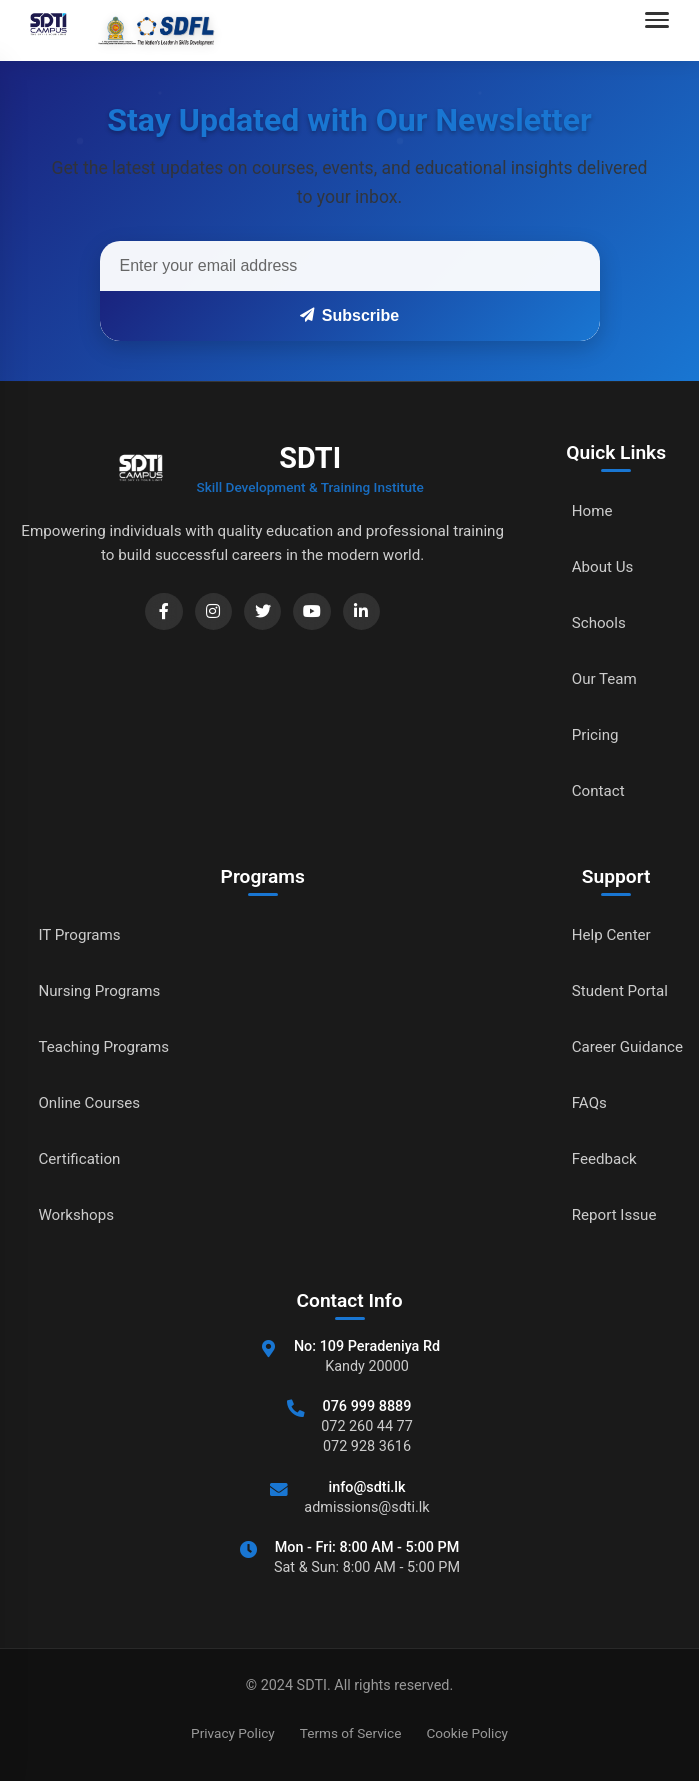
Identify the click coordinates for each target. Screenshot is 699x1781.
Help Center (607, 934)
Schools (593, 622)
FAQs (583, 1102)
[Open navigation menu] (662, 30)
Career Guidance (624, 1046)
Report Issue (610, 1214)
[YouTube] (311, 613)
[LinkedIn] (363, 613)
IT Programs (81, 934)
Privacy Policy (233, 1733)
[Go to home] (116, 30)
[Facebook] (155, 613)
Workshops (78, 1214)
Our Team (599, 678)
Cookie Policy (467, 1733)
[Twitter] (259, 613)
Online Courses (92, 1102)
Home (586, 510)
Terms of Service (351, 1733)
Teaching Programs (107, 1046)
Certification (81, 1158)
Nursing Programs (102, 990)
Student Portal (616, 990)
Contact (593, 790)
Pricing (590, 734)
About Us (597, 566)
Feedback (599, 1158)
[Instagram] (207, 613)
